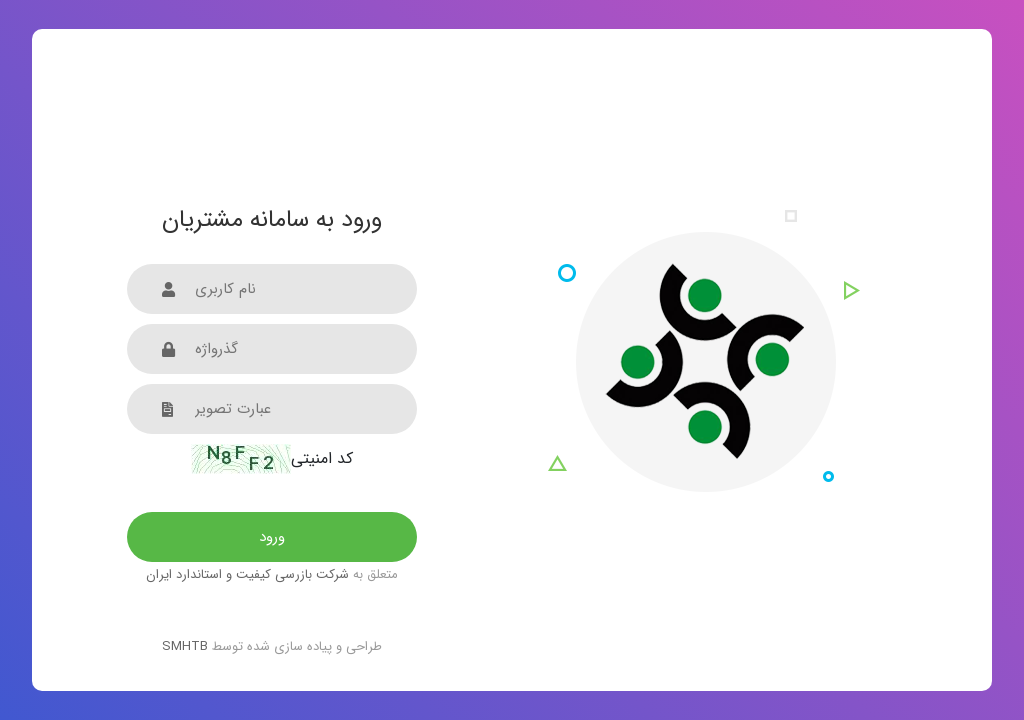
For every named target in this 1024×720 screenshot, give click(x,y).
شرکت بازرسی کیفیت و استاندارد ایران (247, 574)
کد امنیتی (272, 459)
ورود (272, 537)
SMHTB (185, 646)
